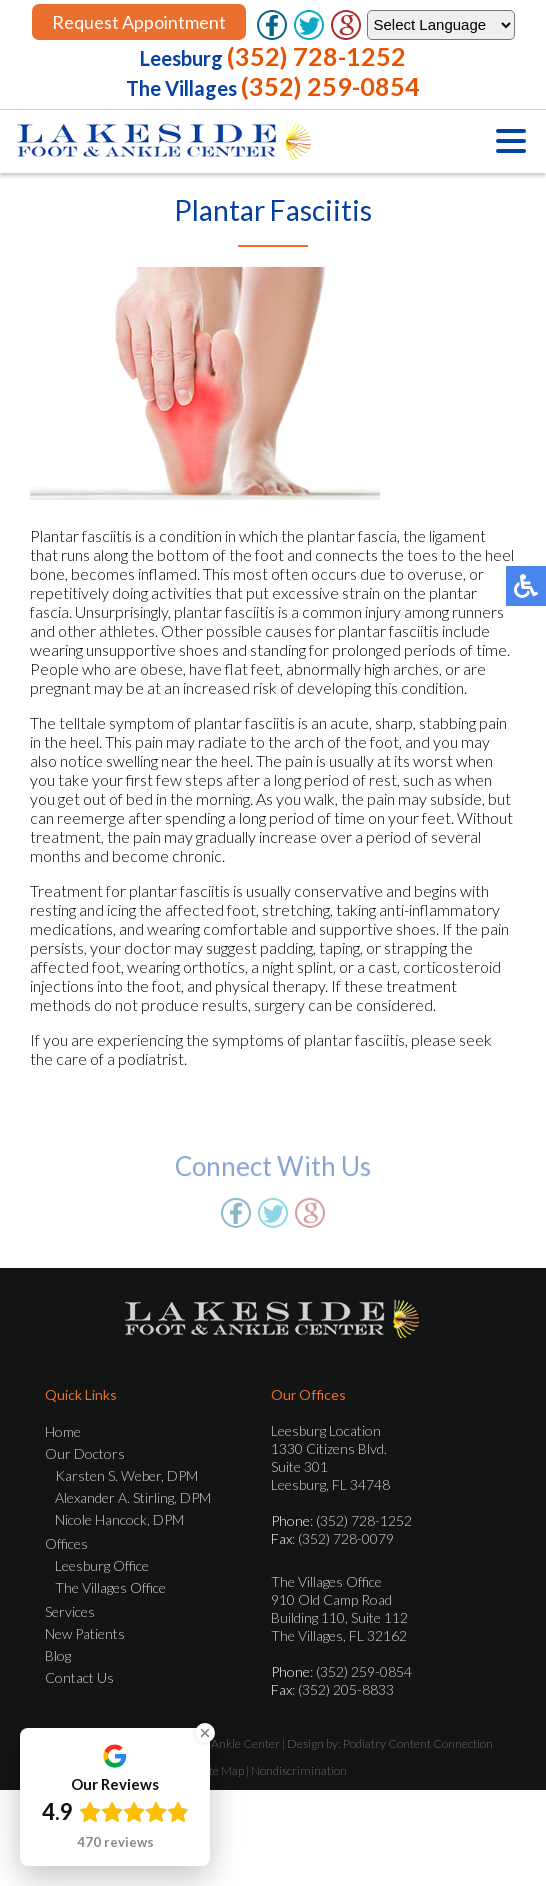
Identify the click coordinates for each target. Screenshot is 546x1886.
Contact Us (79, 1677)
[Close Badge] (205, 1733)
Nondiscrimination (299, 1770)
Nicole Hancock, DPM (119, 1519)
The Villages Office (110, 1587)
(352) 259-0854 (330, 86)
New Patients (85, 1633)
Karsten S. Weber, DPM (126, 1475)
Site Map (222, 1770)
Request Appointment (139, 22)
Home (63, 1431)
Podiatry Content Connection (418, 1743)
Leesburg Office (102, 1565)
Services (70, 1611)
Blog (58, 1655)
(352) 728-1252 (316, 56)
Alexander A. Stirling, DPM (133, 1497)
